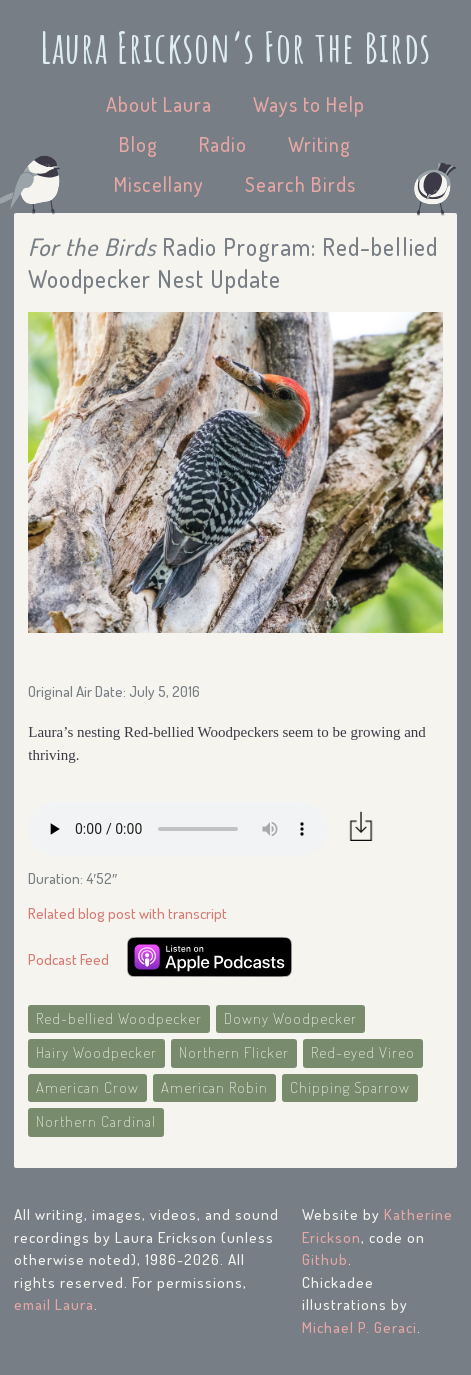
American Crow (87, 1087)
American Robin (214, 1087)
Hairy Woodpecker (96, 1052)
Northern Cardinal (96, 1121)
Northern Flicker (234, 1052)
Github (325, 1259)
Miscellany (159, 184)
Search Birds (300, 184)
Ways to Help (309, 104)
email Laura (54, 1304)
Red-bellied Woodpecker (119, 1018)
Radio (223, 144)
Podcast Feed (68, 959)
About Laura (159, 104)
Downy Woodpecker (290, 1018)
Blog (138, 144)
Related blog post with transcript (127, 913)
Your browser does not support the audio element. (178, 829)
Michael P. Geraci (359, 1327)
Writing (319, 144)
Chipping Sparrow (350, 1087)
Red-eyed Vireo (363, 1052)
